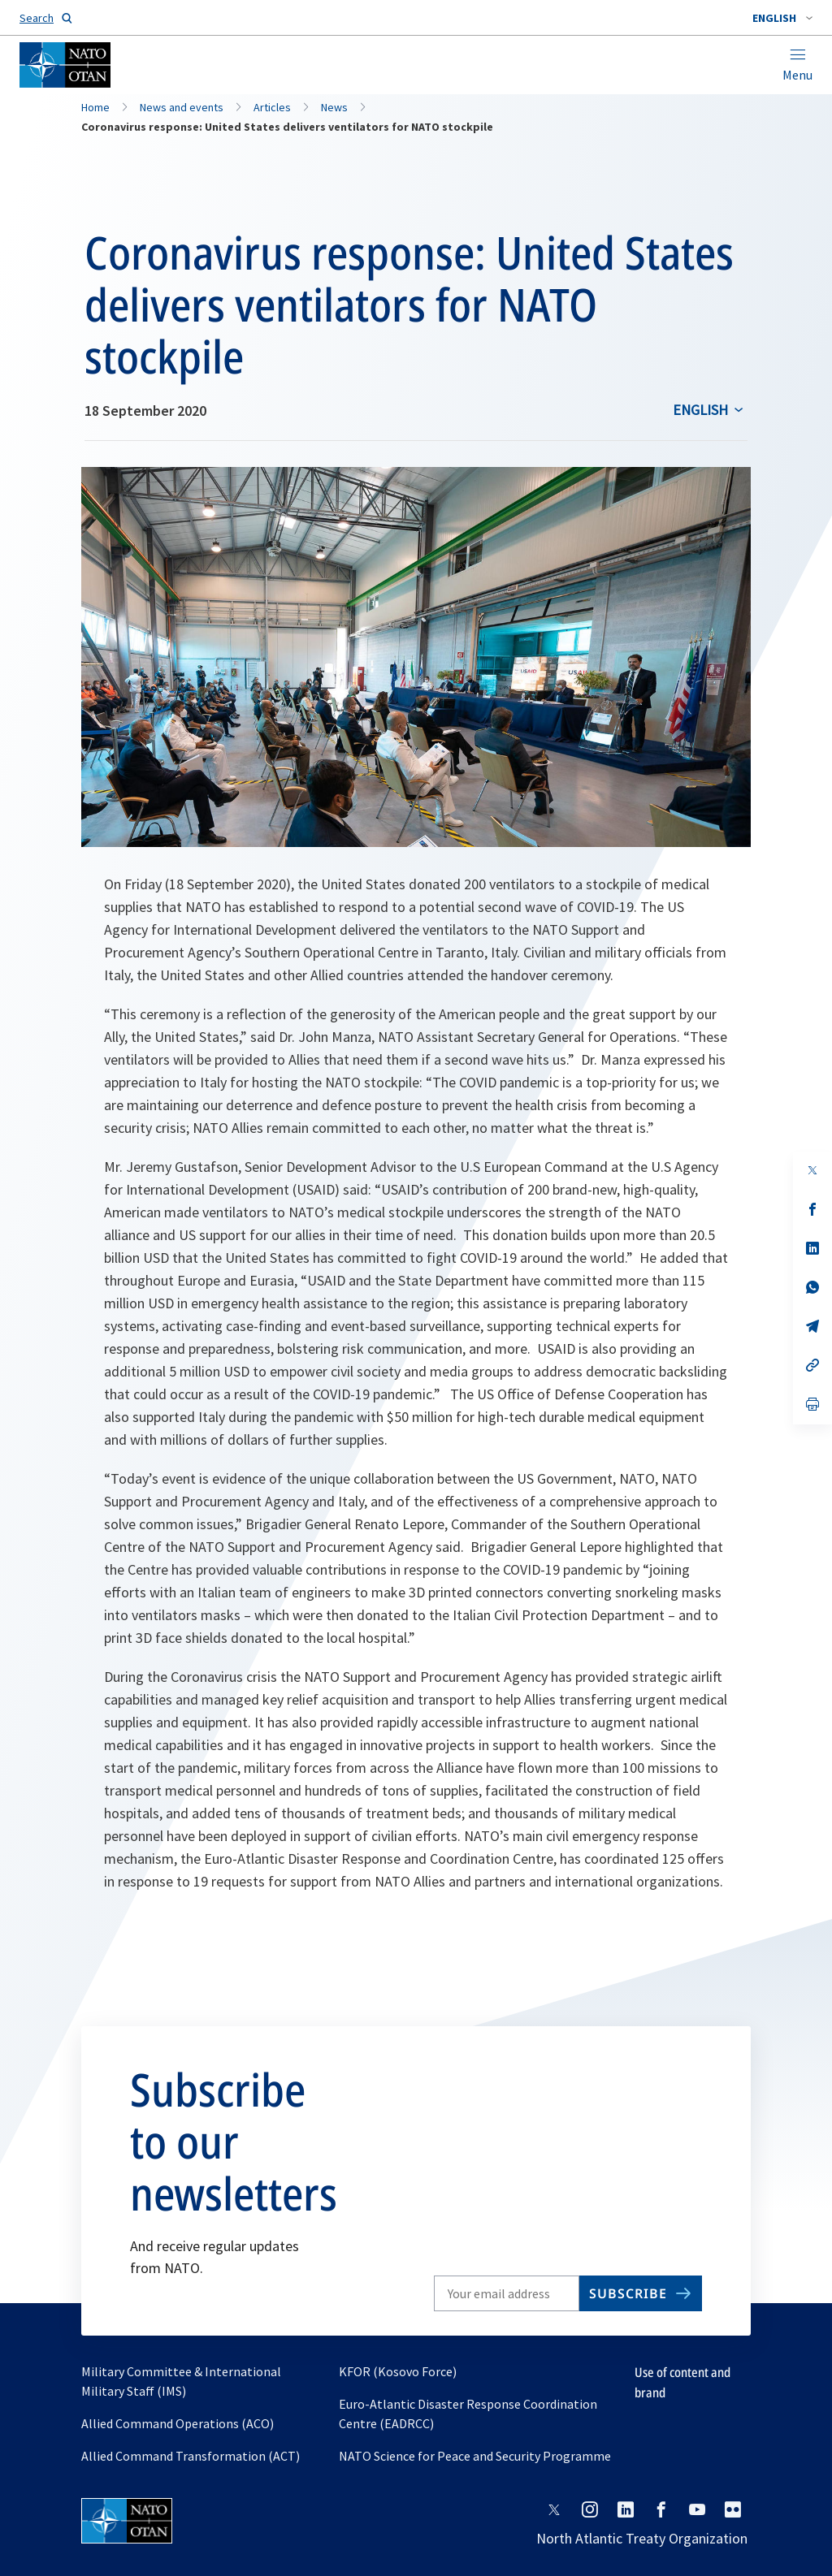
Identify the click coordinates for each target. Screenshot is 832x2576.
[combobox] (782, 18)
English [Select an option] (700, 409)
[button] (782, 18)
